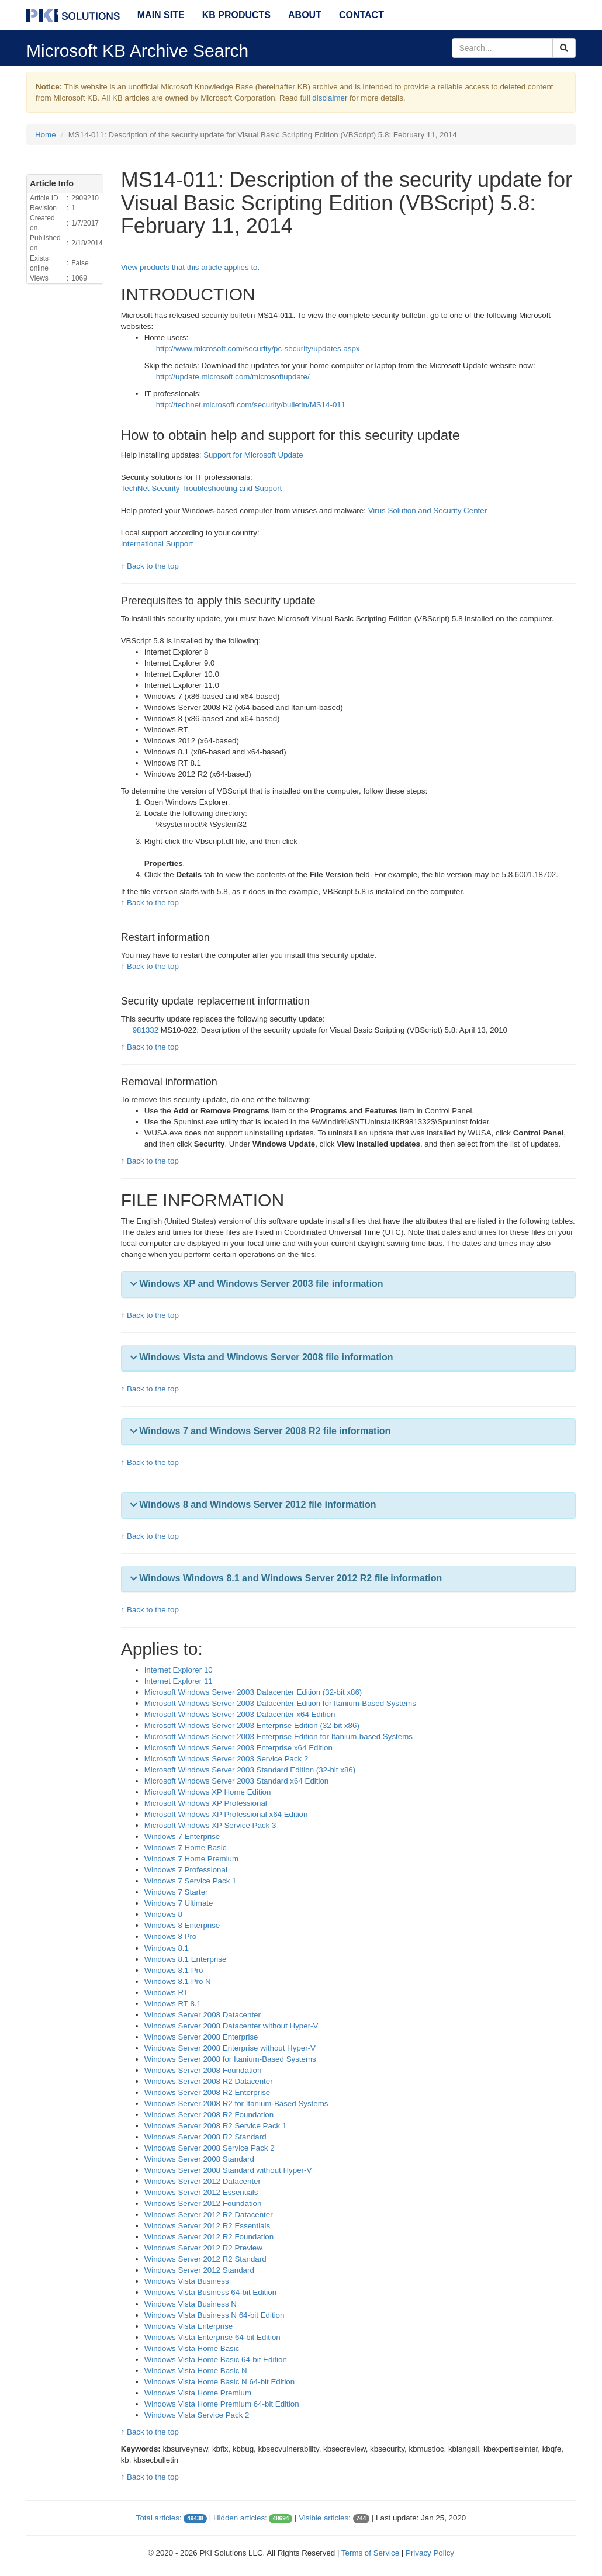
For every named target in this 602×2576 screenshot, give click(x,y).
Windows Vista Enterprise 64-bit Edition (212, 2337)
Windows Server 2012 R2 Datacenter (208, 2214)
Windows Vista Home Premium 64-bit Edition (221, 2404)
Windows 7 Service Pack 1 (190, 1880)
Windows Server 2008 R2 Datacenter (208, 2081)
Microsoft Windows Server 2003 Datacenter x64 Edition (239, 1714)
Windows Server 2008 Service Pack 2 (209, 2148)
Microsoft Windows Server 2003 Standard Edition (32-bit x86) (250, 1769)
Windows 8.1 (166, 1948)
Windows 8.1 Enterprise (185, 1959)
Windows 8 (163, 1914)
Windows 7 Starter (176, 1892)
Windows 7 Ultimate (178, 1903)
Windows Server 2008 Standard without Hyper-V (228, 2170)
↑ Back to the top (150, 566)
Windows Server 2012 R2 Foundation (209, 2236)
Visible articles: (325, 2517)
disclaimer (329, 98)
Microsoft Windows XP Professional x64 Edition (226, 1814)
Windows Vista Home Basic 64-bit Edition (215, 2359)
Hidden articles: (240, 2517)
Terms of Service (370, 2553)
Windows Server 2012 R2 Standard (205, 2259)
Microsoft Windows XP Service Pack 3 (210, 1825)
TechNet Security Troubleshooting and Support (201, 488)
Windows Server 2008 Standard (199, 2159)
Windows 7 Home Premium (191, 1858)
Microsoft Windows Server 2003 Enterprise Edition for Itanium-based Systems (278, 1736)
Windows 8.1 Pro (173, 1970)
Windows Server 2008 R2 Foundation (209, 2114)
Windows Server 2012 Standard (199, 2270)
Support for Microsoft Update (253, 455)
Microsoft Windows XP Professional (205, 1803)
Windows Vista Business (186, 2281)
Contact (361, 15)
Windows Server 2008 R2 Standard (205, 2136)
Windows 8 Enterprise (182, 1925)
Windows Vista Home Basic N (195, 2370)
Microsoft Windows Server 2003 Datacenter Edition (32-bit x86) (253, 1692)
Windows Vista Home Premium (197, 2392)
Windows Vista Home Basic (192, 2348)
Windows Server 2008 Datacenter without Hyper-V (231, 2025)
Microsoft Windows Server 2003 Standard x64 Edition (236, 1781)
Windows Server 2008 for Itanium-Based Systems (230, 2059)
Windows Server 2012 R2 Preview (203, 2247)
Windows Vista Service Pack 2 (197, 2415)
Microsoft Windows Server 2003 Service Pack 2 (226, 1758)
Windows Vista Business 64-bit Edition (210, 2292)
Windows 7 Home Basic (185, 1847)
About (304, 15)
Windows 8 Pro (170, 1936)
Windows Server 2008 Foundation (203, 2070)
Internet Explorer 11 (178, 1681)
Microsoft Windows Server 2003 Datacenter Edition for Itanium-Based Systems (280, 1703)
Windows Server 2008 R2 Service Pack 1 (215, 2125)
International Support (157, 543)
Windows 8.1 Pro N (177, 1981)
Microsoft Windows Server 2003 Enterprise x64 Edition (238, 1747)
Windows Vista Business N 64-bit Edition (214, 2315)
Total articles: (159, 2517)
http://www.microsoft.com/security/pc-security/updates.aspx (258, 348)
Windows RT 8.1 (172, 2003)
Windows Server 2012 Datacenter (202, 2181)
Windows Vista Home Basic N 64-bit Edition (219, 2381)
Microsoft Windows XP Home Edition (207, 1792)
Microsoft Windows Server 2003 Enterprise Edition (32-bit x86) (251, 1725)
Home (45, 134)
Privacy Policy (430, 2553)
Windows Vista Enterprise (188, 2326)
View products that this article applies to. (190, 267)
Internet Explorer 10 (178, 1670)
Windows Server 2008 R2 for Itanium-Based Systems (236, 2103)
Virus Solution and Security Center (427, 510)
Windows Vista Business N (190, 2304)
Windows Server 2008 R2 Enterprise (207, 2092)
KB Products (236, 15)
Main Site (161, 15)
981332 (147, 1030)
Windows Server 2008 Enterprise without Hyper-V (230, 2048)
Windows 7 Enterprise (182, 1836)
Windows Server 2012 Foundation (203, 2203)
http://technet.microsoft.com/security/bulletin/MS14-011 (250, 404)
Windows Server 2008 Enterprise (201, 2037)
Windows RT (166, 1992)
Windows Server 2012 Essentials (201, 2192)
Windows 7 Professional (185, 1869)
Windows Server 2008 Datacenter (202, 2014)
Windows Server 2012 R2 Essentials (207, 2225)
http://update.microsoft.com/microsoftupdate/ (233, 376)
